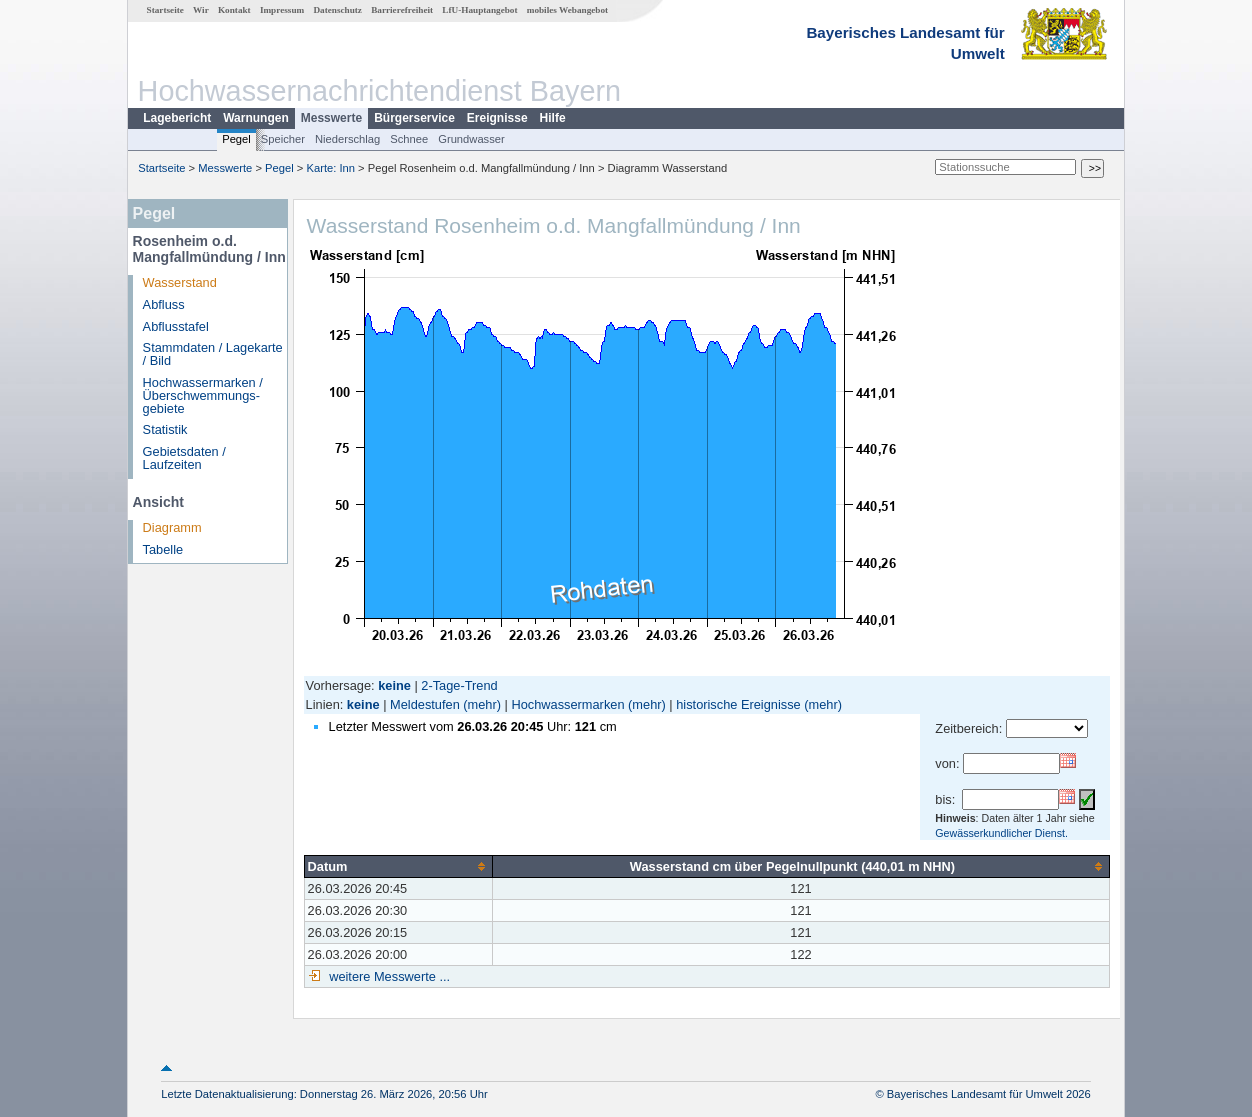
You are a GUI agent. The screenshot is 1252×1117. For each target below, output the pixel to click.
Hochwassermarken (567, 704)
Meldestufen (425, 704)
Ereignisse (497, 118)
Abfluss (164, 304)
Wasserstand (180, 282)
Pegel (236, 139)
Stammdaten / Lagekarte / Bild (213, 354)
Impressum (282, 10)
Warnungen (256, 118)
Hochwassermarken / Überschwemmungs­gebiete (203, 395)
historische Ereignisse (738, 704)
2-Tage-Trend (459, 685)
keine (363, 704)
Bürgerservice (414, 118)
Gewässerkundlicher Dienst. (1001, 833)
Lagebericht (177, 118)
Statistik (165, 429)
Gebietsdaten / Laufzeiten (184, 458)
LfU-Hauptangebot (479, 10)
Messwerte (331, 118)
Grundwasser (471, 139)
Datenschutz (337, 10)
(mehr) (482, 704)
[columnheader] (398, 866)
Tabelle (163, 549)
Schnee (409, 139)
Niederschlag (347, 139)
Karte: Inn (331, 168)
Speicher (283, 139)
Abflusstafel (176, 326)
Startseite (165, 10)
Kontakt (234, 10)
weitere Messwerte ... (388, 976)
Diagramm (172, 527)
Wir (201, 10)
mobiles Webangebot (567, 10)
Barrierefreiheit (402, 10)
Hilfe (553, 118)
